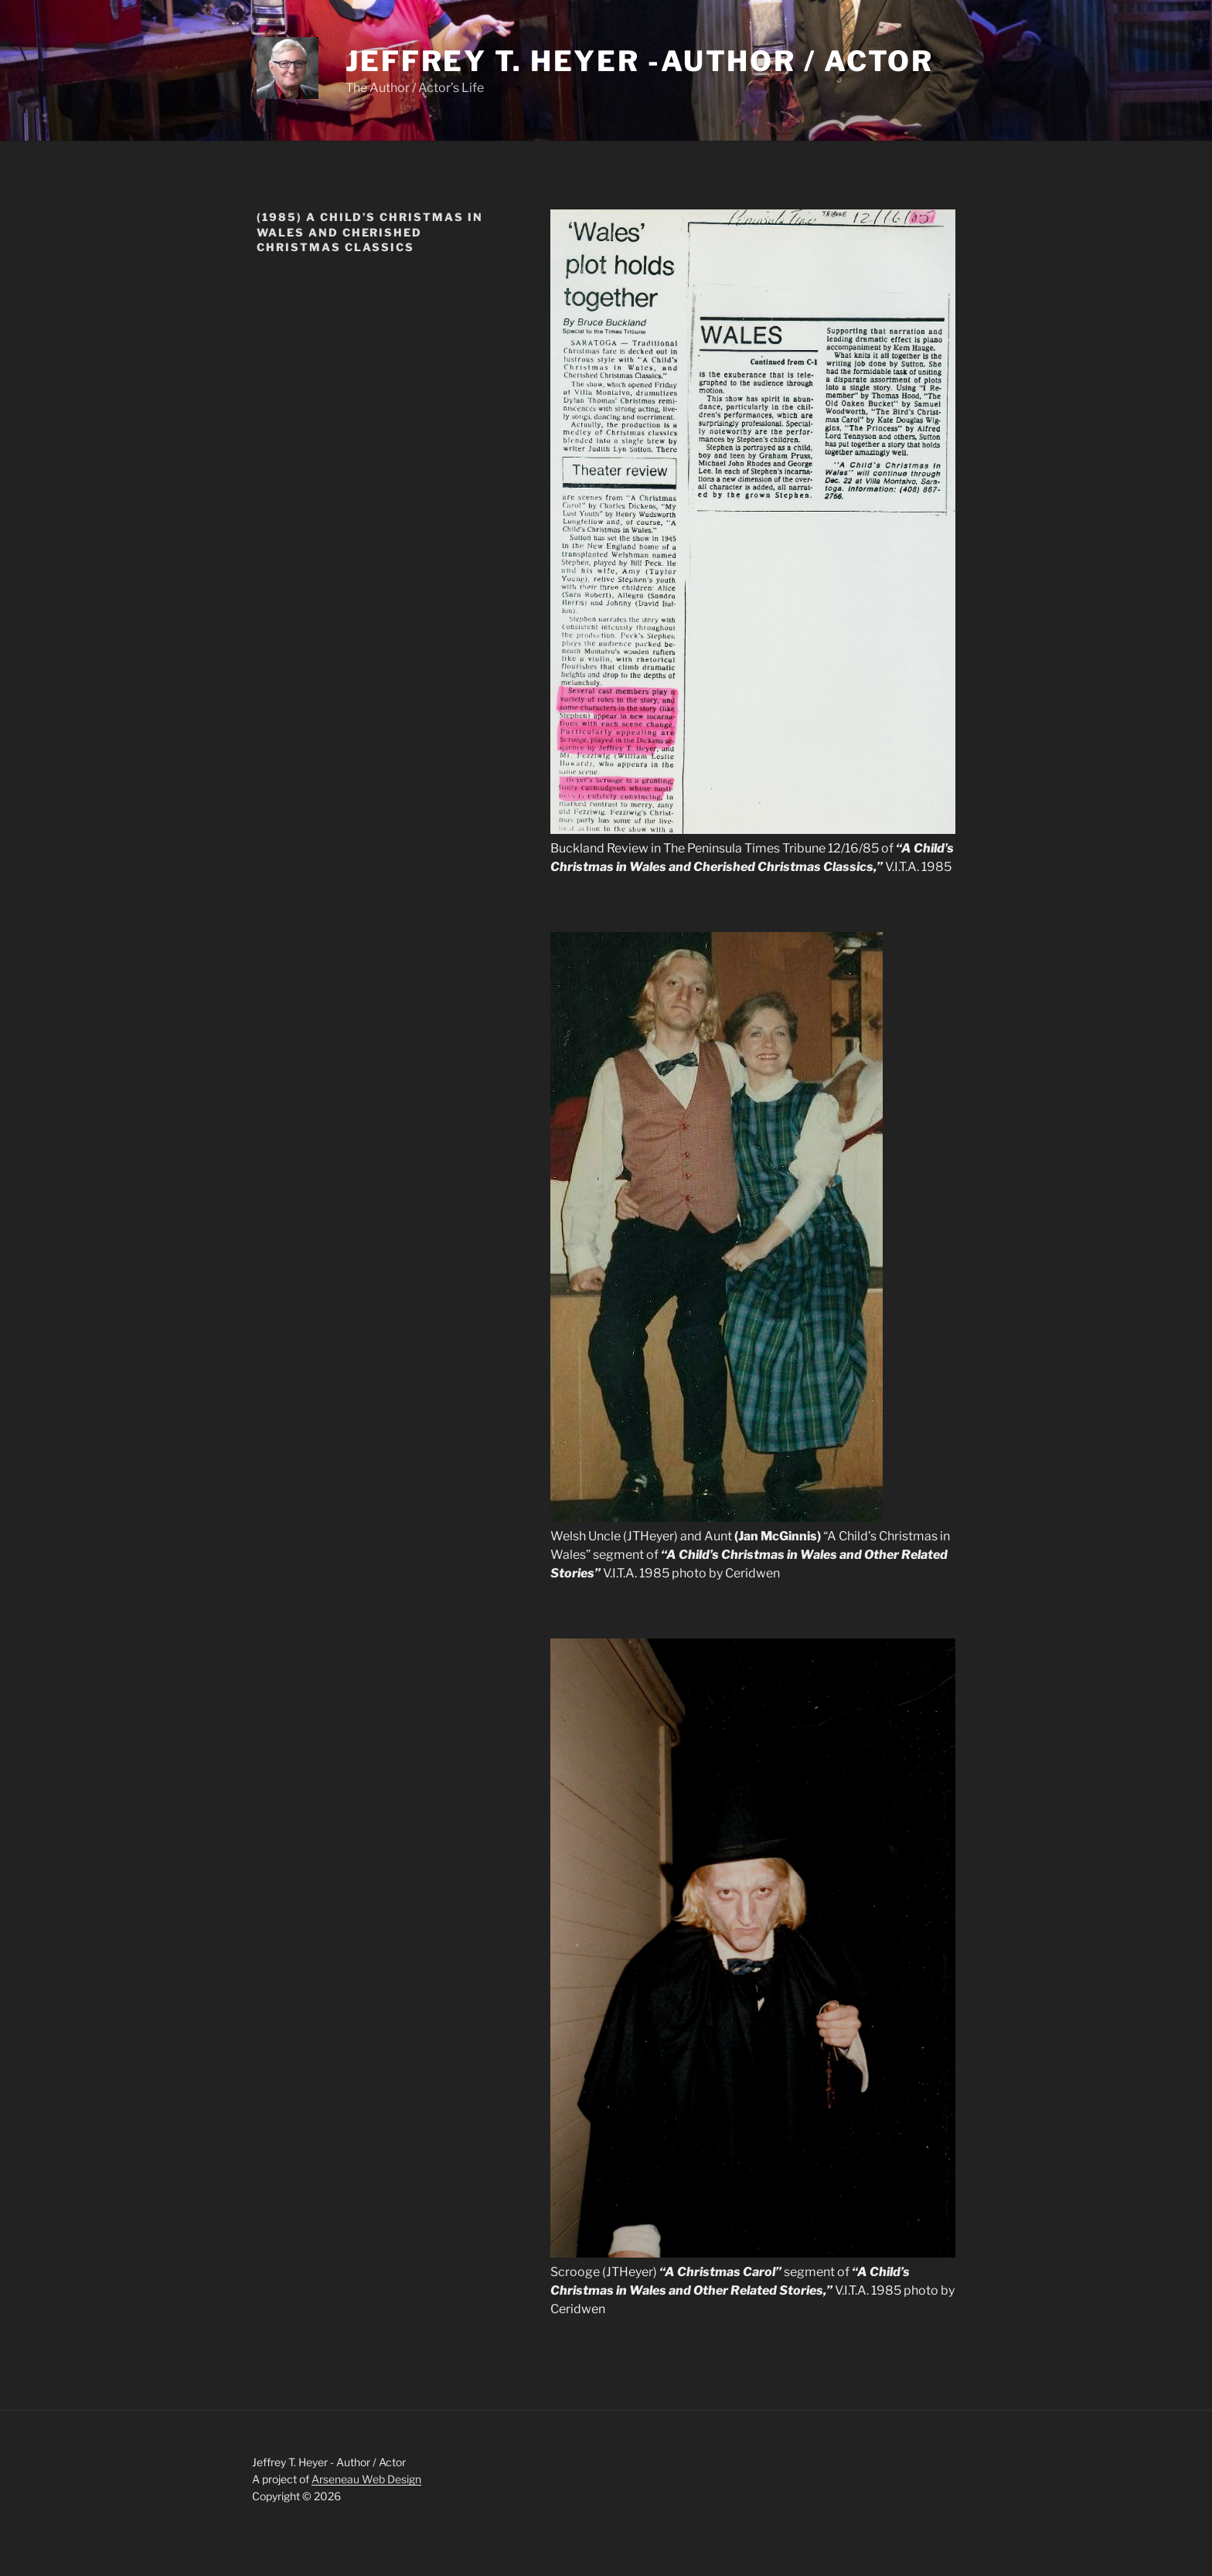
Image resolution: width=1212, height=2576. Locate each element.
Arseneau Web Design (366, 2479)
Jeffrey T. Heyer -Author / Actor (640, 61)
